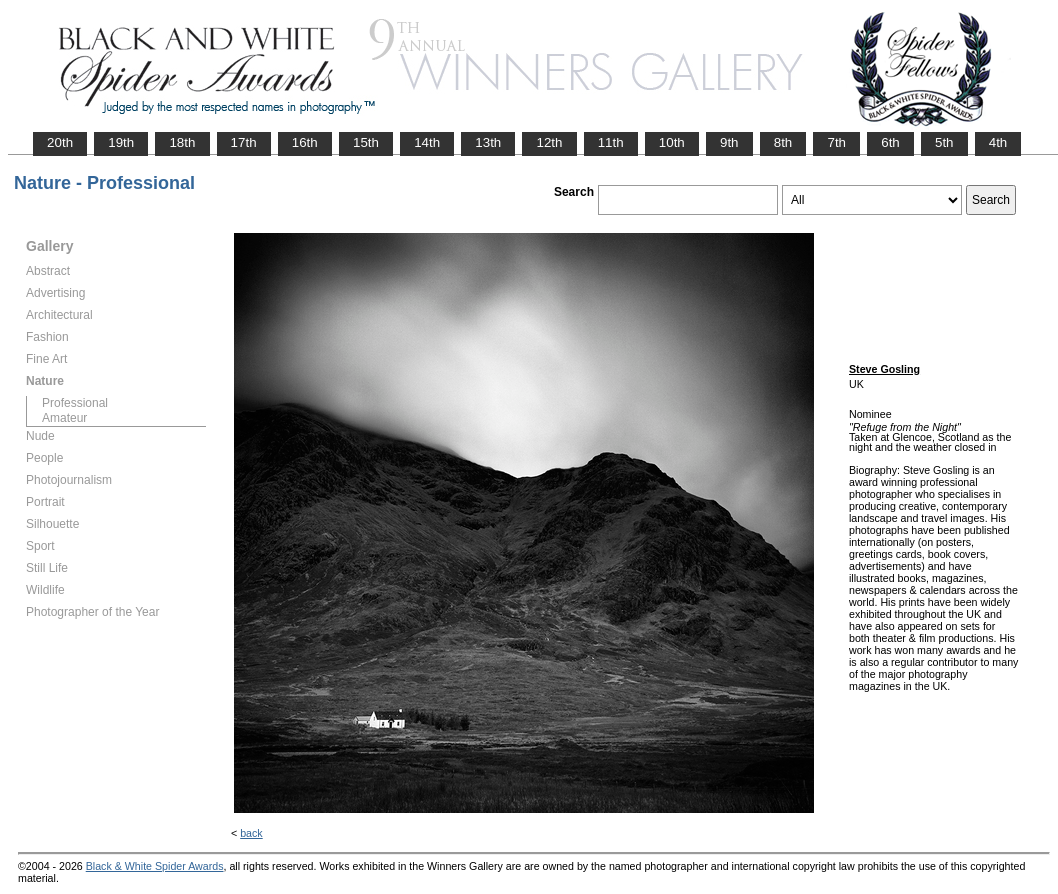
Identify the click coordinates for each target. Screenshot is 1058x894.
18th (182, 142)
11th (611, 142)
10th (672, 142)
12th (549, 142)
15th (366, 142)
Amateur (64, 418)
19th (121, 142)
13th (488, 142)
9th (729, 142)
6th (890, 142)
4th (998, 142)
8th (783, 142)
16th (305, 142)
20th (60, 142)
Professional (75, 403)
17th (244, 142)
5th (944, 142)
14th (427, 142)
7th (836, 142)
